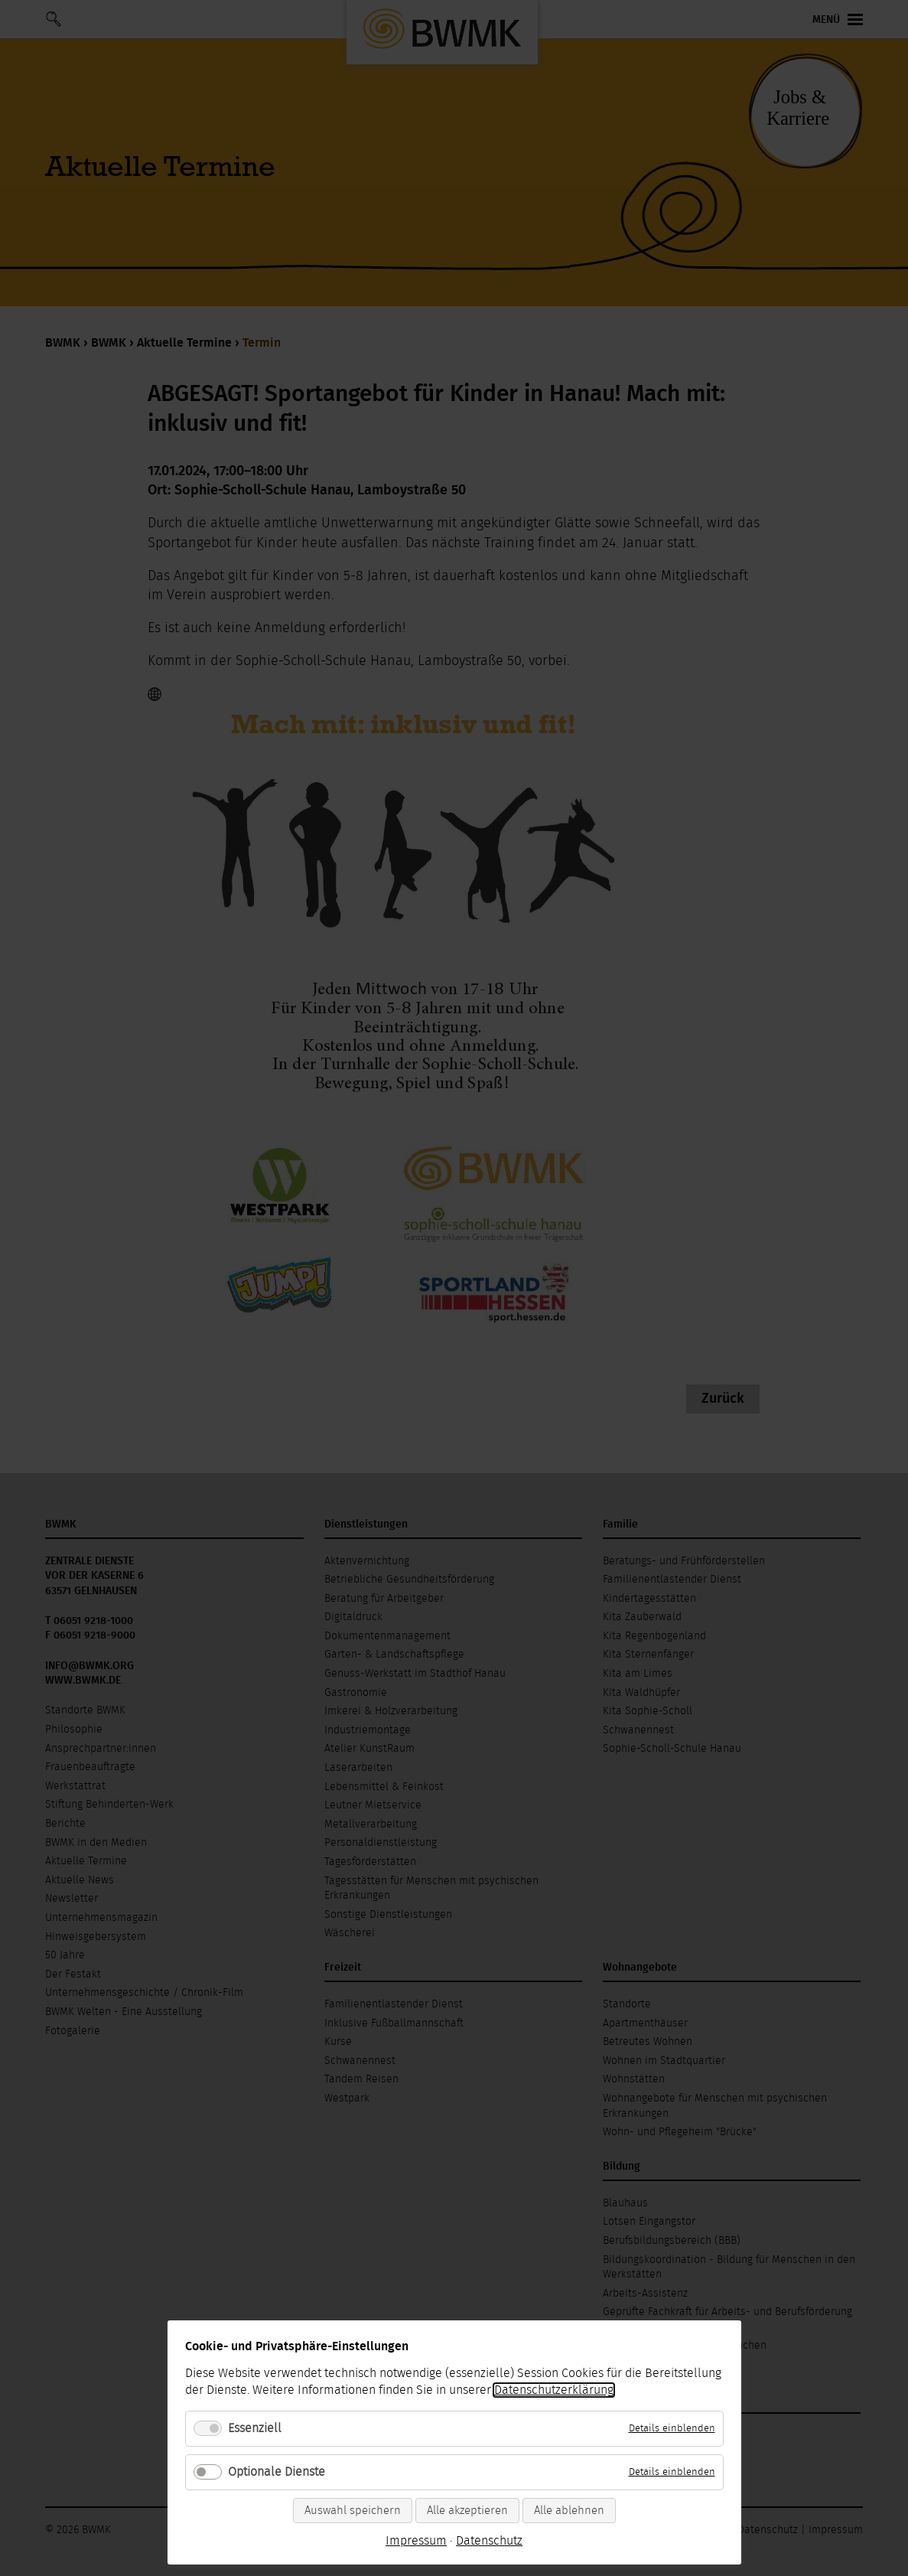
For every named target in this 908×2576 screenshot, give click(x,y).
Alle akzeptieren (467, 2510)
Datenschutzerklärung (553, 2390)
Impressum (416, 2541)
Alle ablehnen (569, 2510)
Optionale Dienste (276, 2472)
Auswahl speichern (352, 2510)
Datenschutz (489, 2541)
